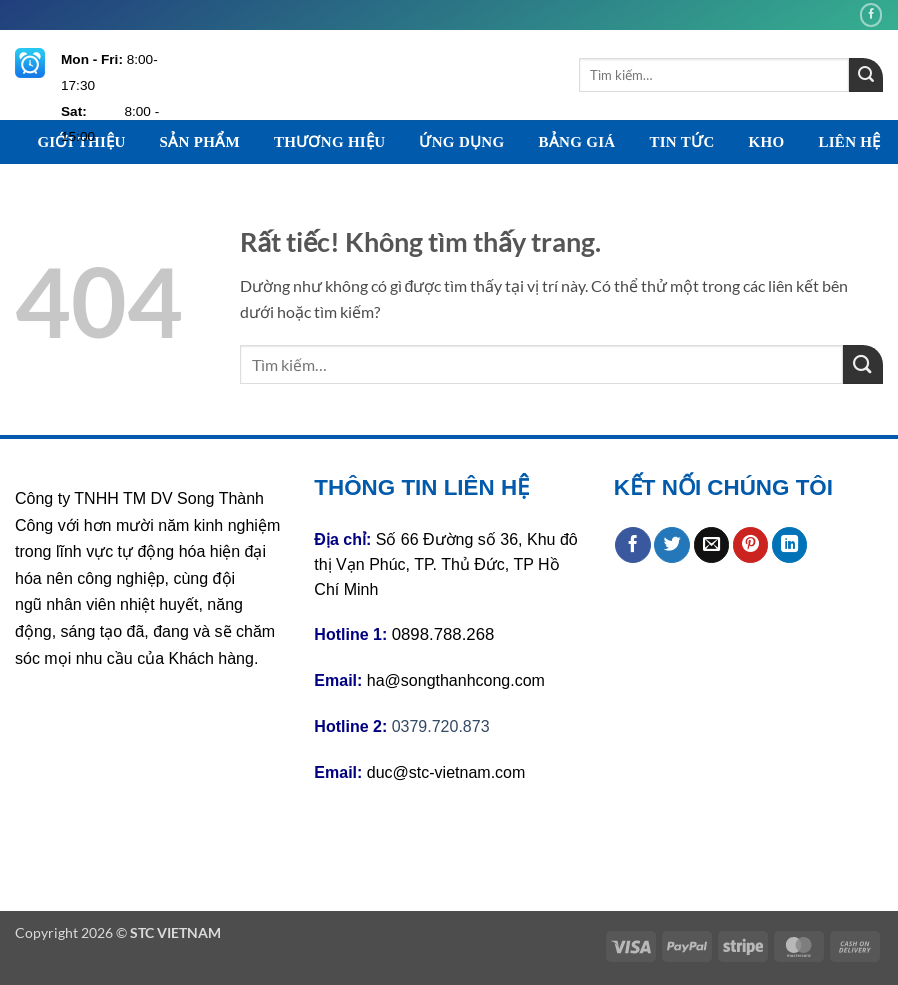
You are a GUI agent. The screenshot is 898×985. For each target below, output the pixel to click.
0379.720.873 (441, 726)
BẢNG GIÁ (576, 142)
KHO (767, 142)
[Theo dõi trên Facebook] (871, 14)
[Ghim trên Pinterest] (751, 545)
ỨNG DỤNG (461, 142)
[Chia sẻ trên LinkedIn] (790, 545)
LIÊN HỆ (849, 142)
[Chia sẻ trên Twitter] (672, 545)
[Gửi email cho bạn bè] (712, 545)
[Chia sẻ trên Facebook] (633, 545)
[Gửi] (866, 75)
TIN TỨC (681, 142)
